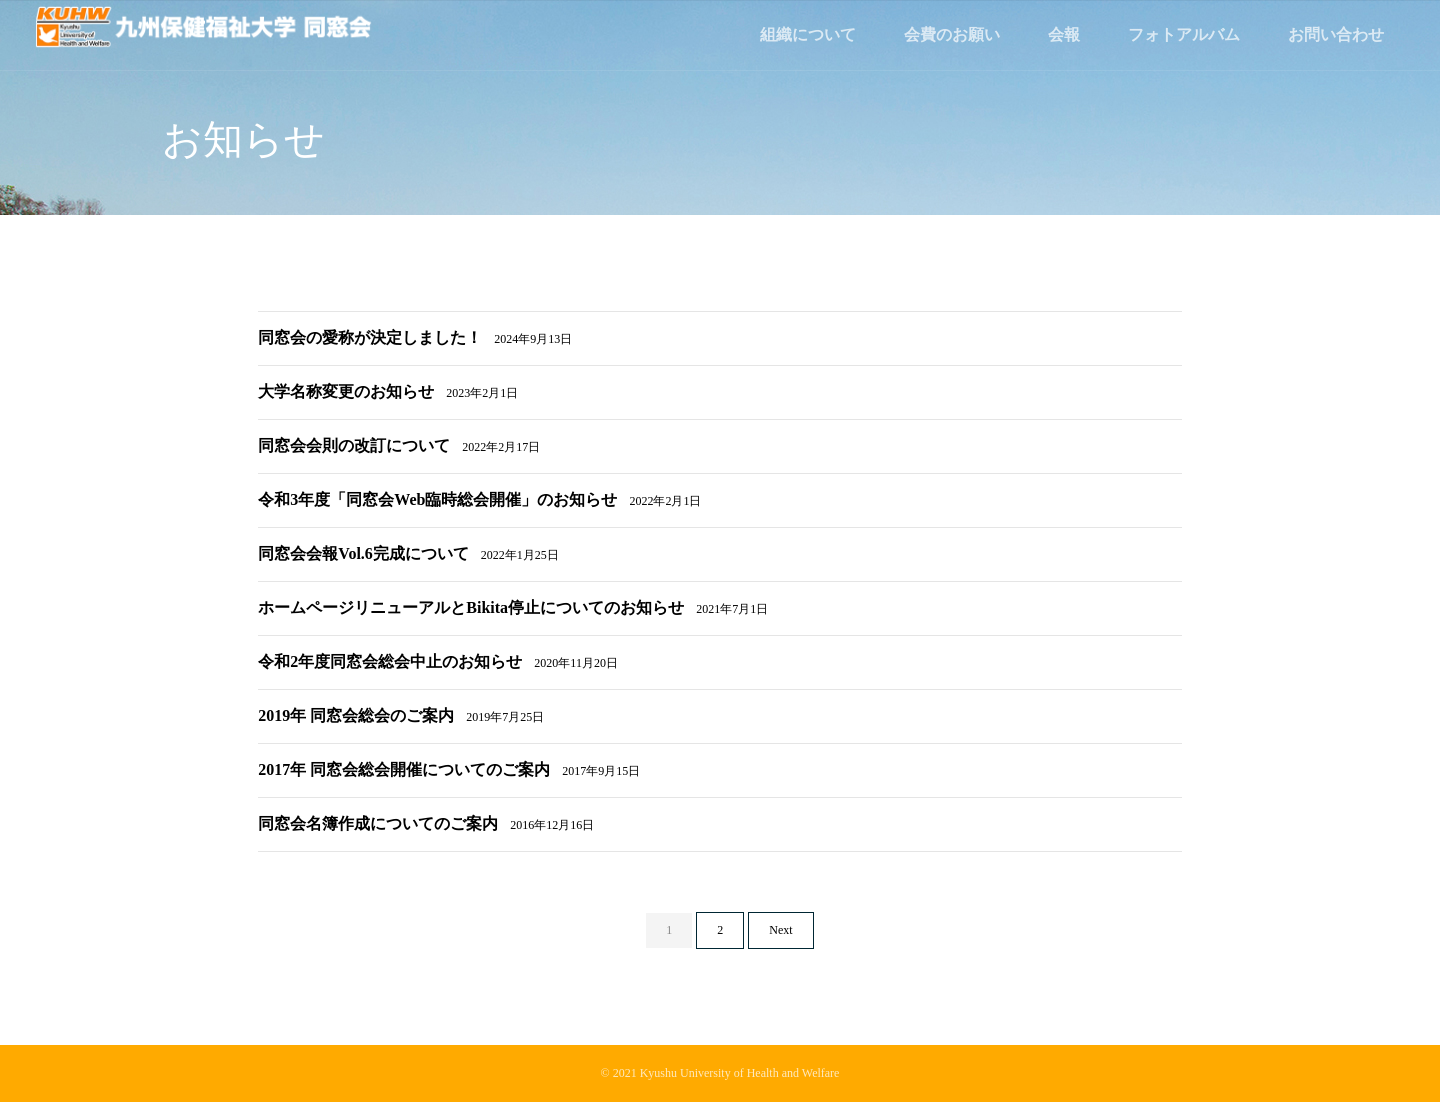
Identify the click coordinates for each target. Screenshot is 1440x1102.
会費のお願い (952, 34)
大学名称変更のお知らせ (388, 391)
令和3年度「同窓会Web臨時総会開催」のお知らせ (479, 499)
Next (780, 930)
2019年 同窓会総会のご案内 (401, 715)
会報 (1064, 34)
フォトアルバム (1184, 34)
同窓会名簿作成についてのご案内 (426, 823)
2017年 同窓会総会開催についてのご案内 (449, 769)
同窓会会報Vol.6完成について (408, 553)
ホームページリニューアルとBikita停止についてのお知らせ (513, 607)
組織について (808, 34)
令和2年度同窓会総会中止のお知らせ (438, 661)
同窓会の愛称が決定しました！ (415, 337)
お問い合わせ (1336, 34)
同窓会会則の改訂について (399, 445)
